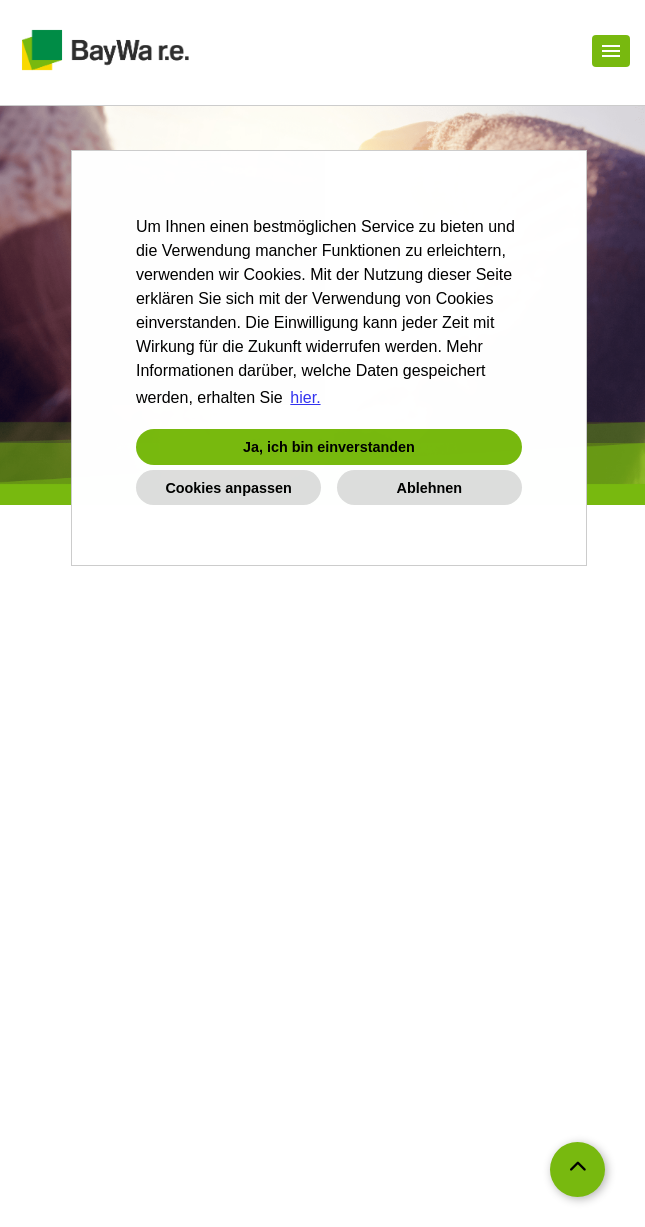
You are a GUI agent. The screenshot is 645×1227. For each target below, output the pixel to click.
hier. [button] (305, 397)
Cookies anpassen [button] (228, 488)
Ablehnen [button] (430, 488)
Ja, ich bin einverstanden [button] (329, 447)
